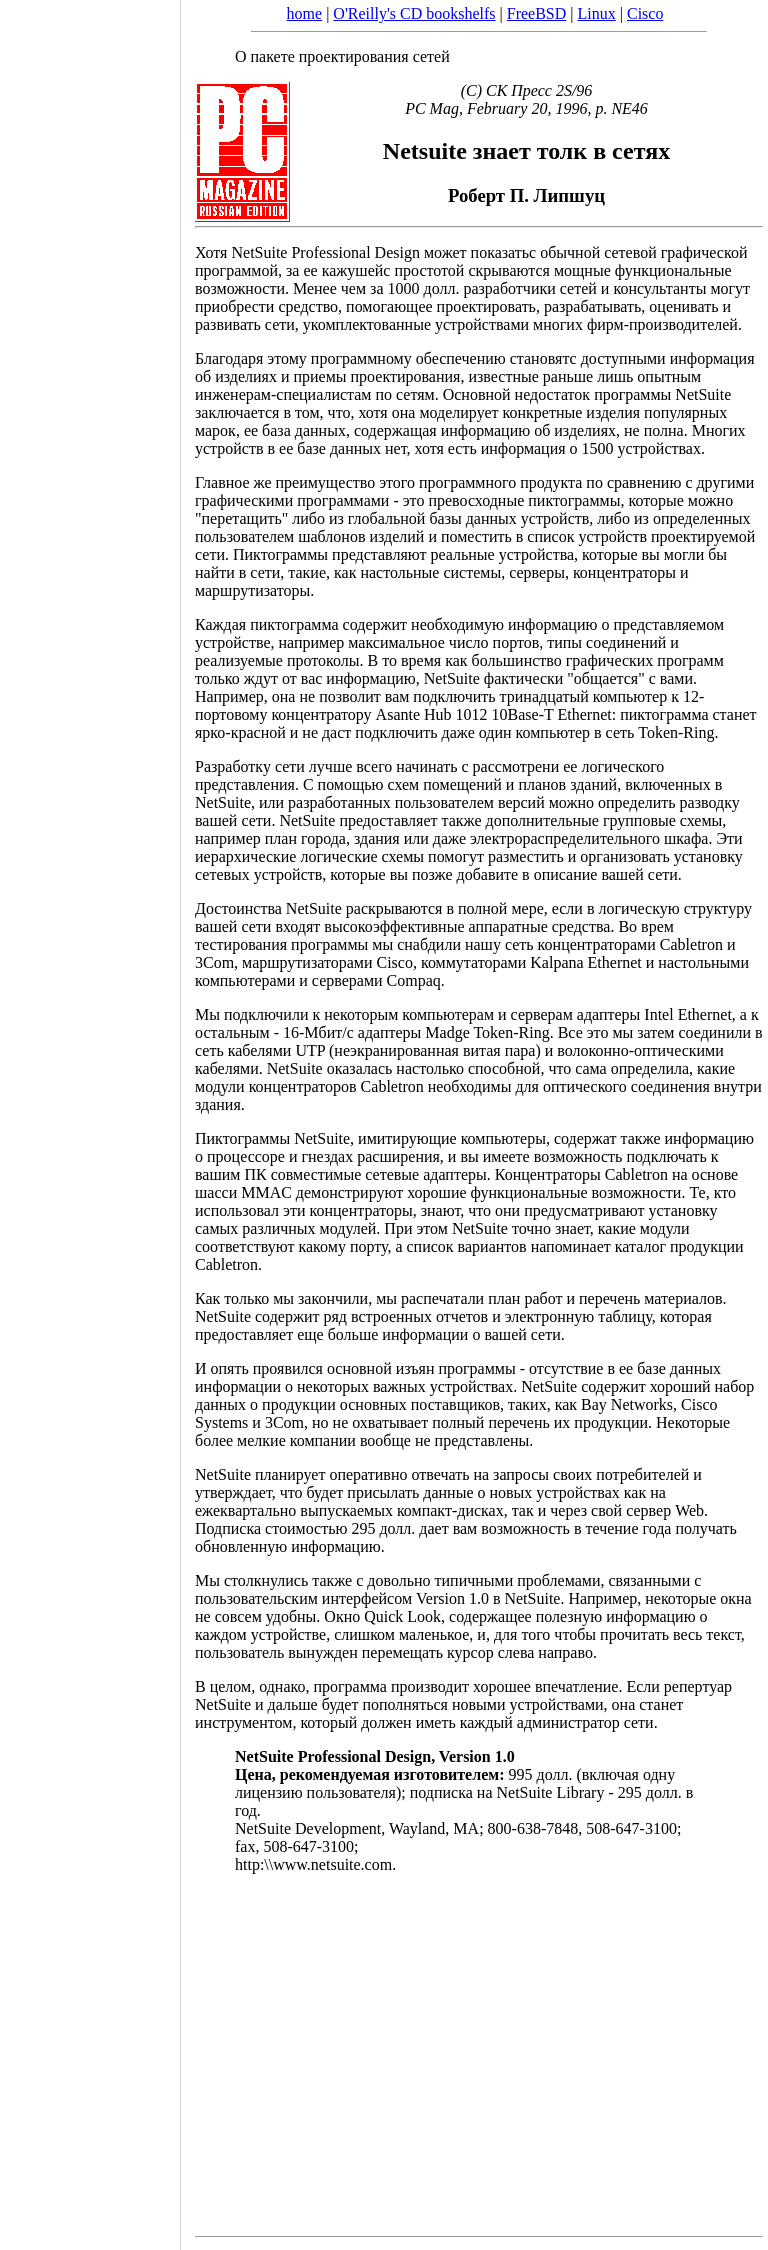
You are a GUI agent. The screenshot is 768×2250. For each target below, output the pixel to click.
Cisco (645, 13)
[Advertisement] (90, 1118)
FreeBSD (537, 13)
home (305, 13)
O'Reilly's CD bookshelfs (414, 13)
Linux (597, 13)
